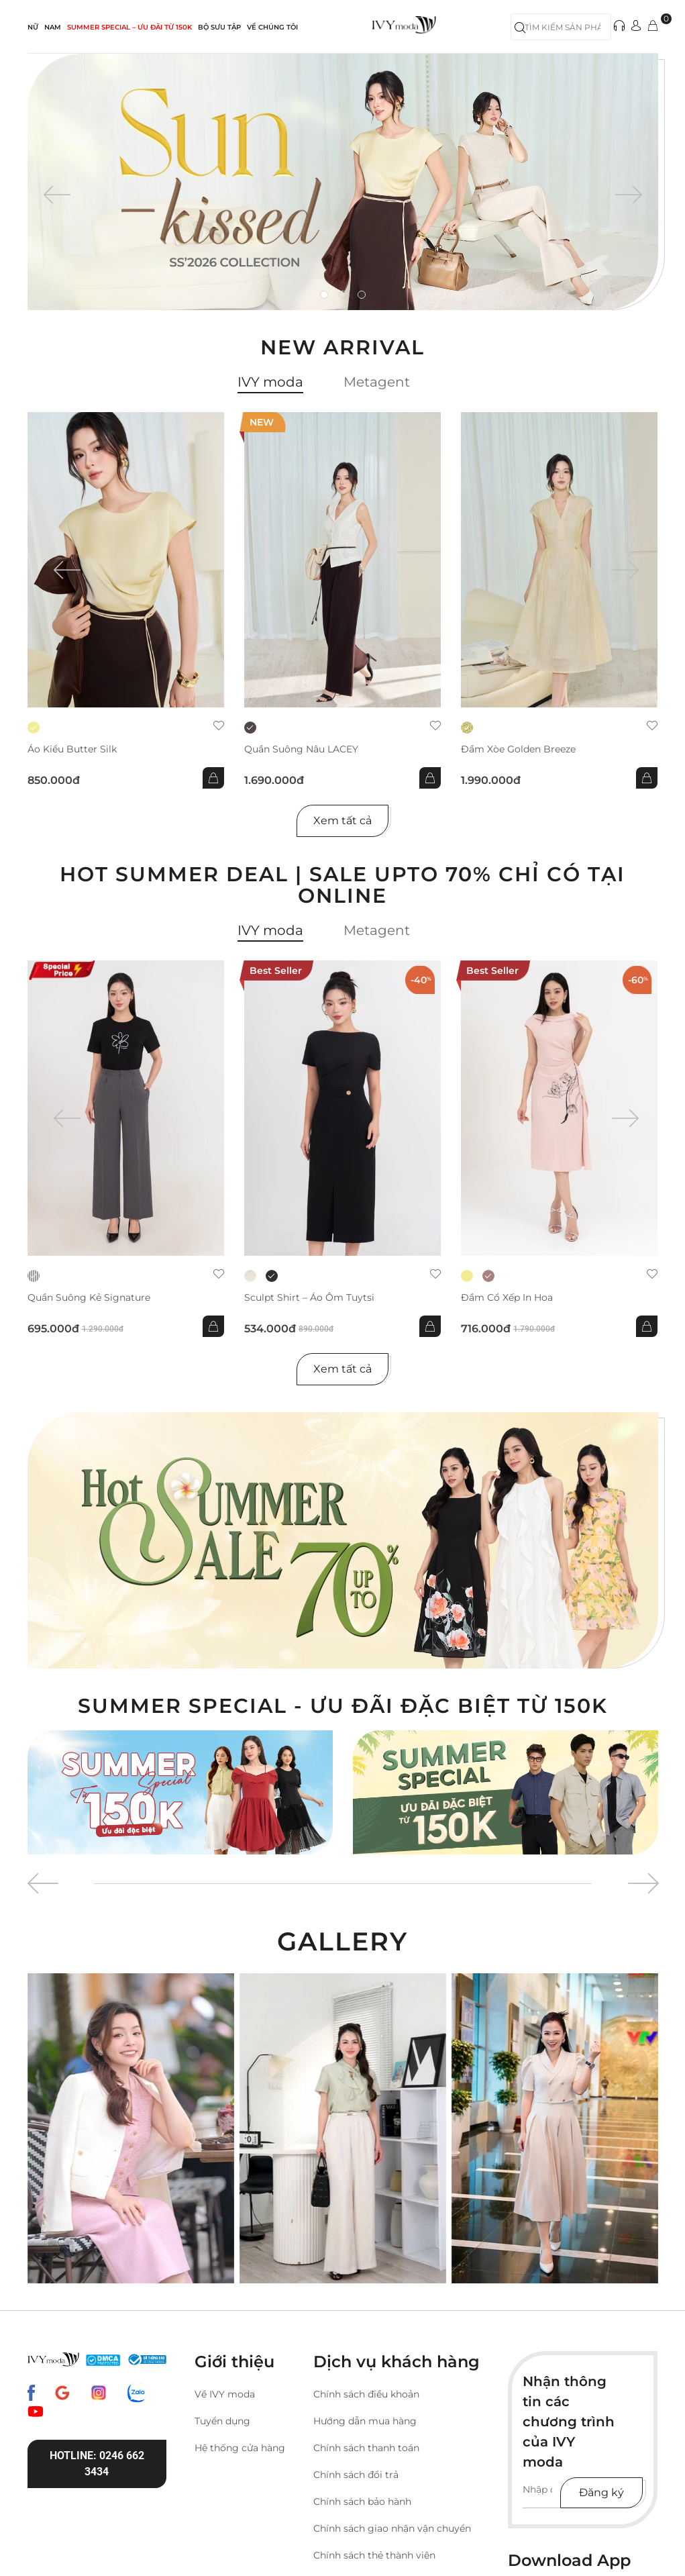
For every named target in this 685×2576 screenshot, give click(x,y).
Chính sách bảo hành (362, 2501)
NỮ (33, 27)
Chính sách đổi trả (356, 2475)
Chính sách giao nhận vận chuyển (392, 2528)
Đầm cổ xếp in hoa (507, 1297)
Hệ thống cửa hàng (240, 2448)
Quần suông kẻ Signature (89, 1297)
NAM (52, 27)
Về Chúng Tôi (272, 27)
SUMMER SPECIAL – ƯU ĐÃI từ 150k (129, 27)
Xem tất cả (342, 820)
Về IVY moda (225, 2394)
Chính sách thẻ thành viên (374, 2555)
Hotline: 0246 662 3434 (97, 2463)
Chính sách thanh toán (366, 2448)
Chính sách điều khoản (366, 2394)
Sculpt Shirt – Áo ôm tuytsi (309, 1297)
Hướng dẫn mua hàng (365, 2421)
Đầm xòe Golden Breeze (518, 749)
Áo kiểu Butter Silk (72, 749)
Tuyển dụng (222, 2421)
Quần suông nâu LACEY (301, 749)
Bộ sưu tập (219, 27)
